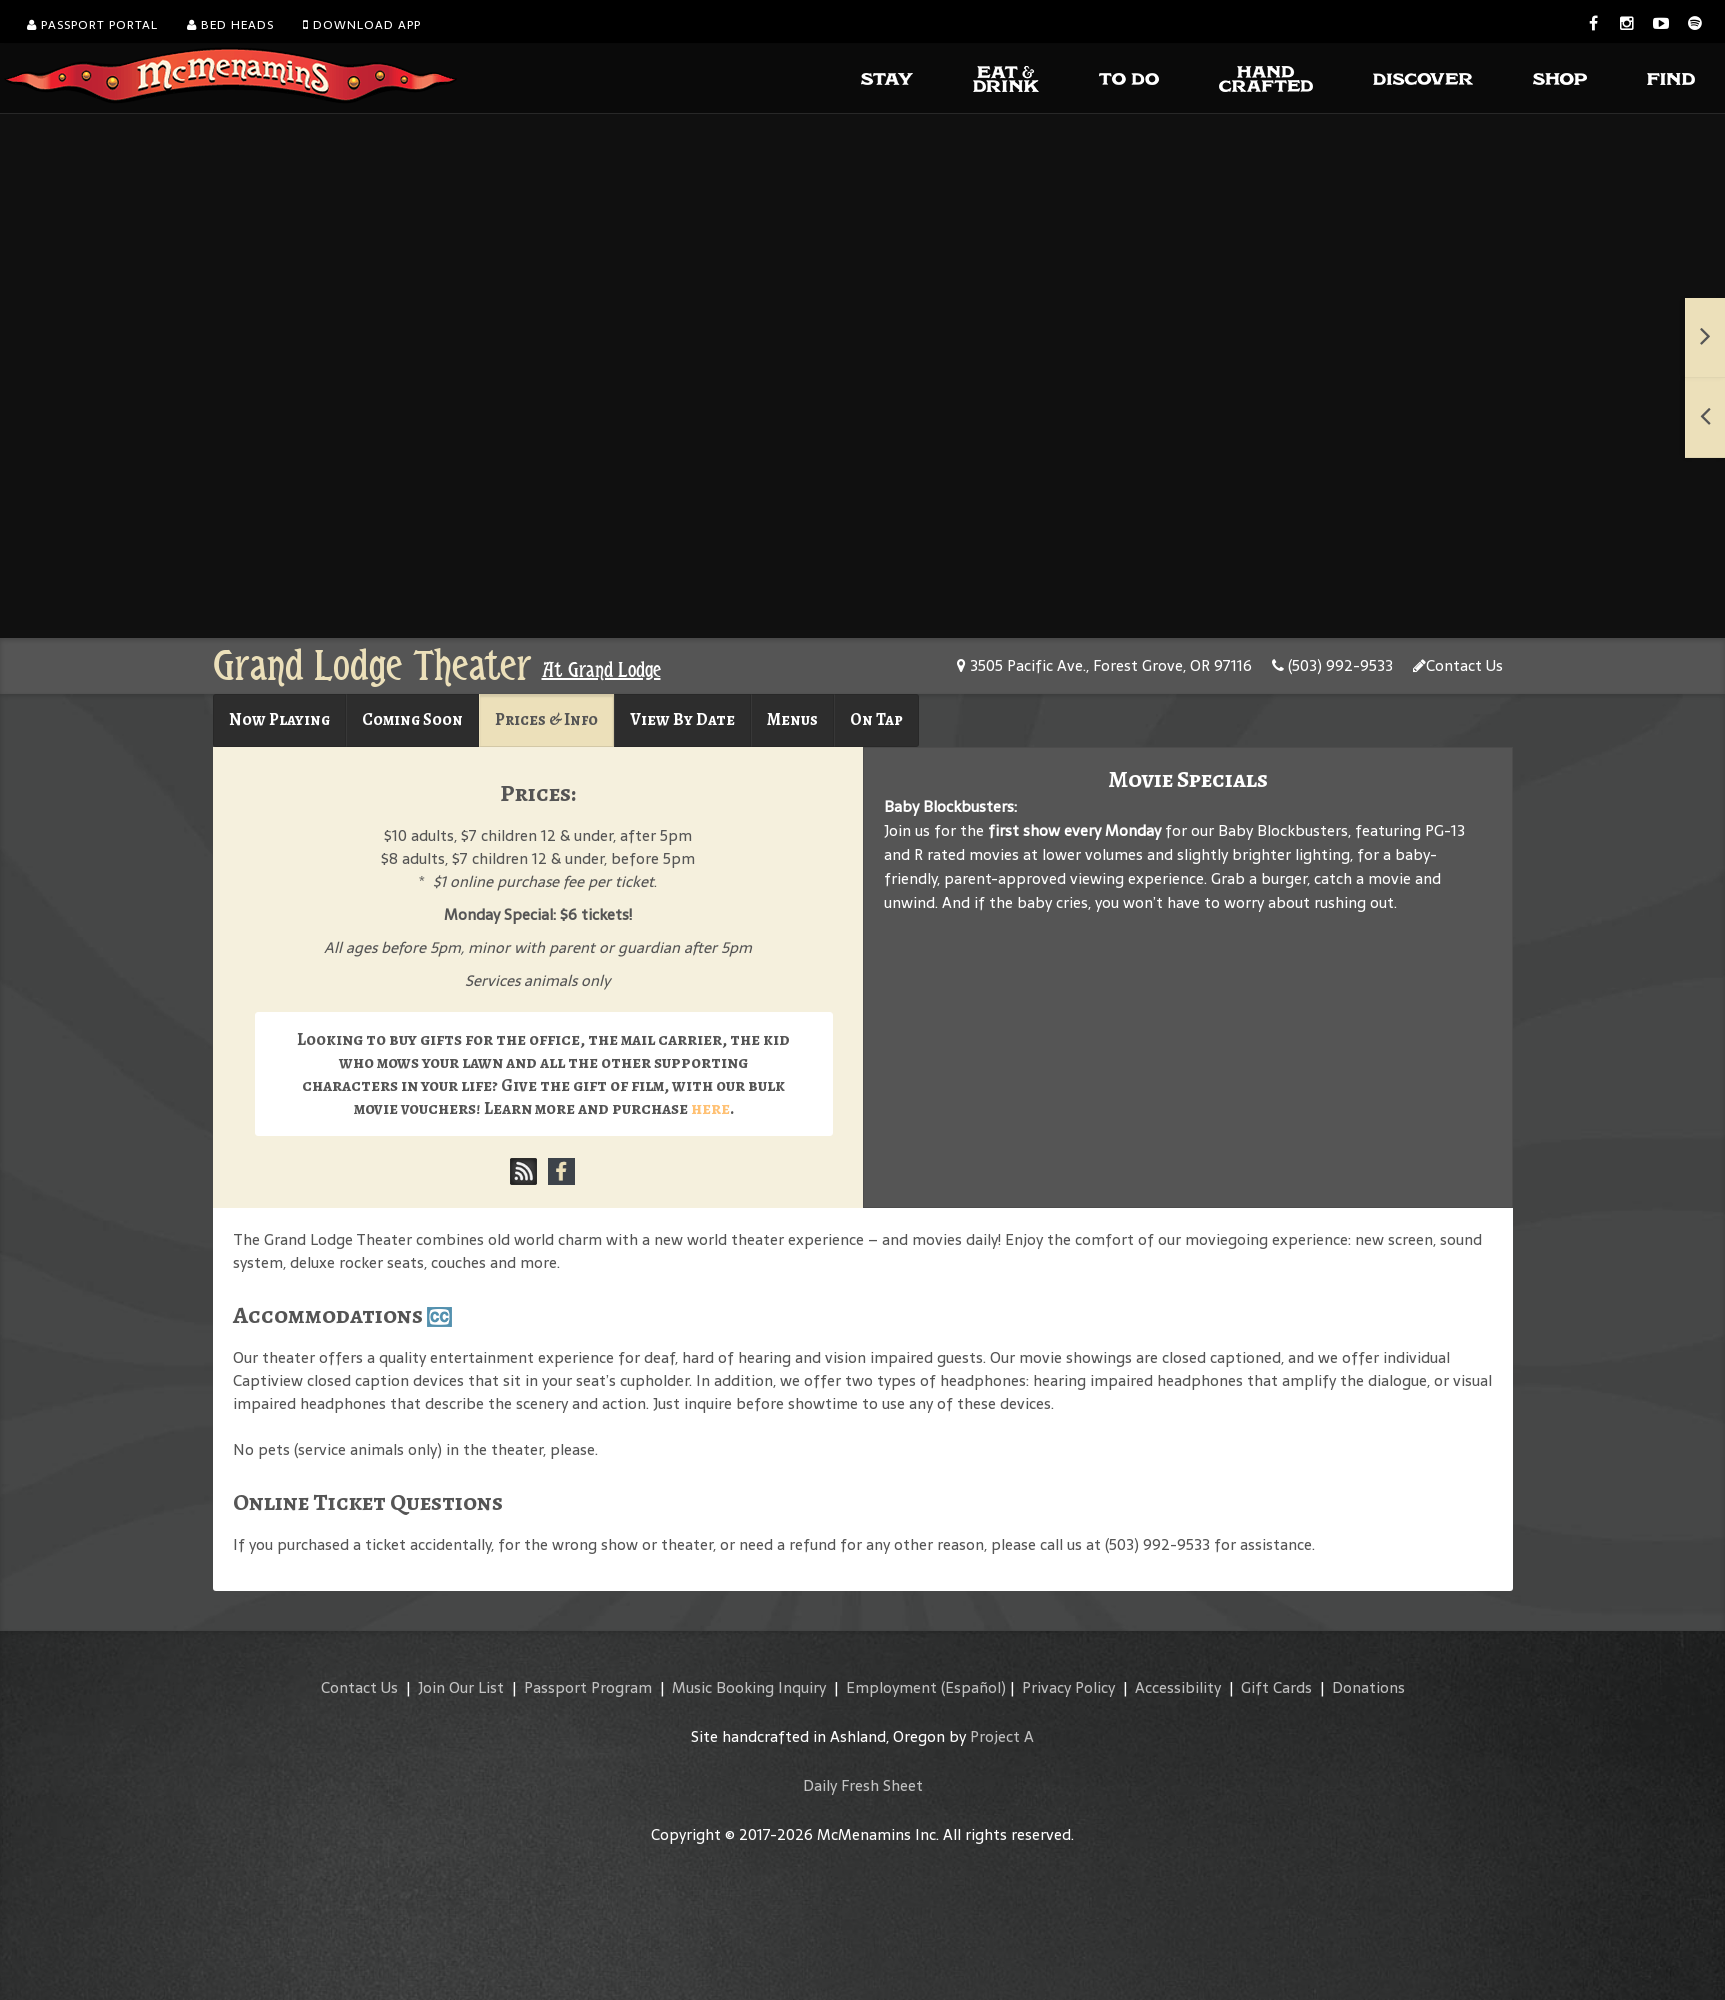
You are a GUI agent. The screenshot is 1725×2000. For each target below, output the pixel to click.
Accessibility (1178, 1687)
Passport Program (588, 1687)
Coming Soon (412, 719)
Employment (891, 1687)
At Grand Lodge (601, 670)
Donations (1368, 1687)
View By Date (682, 719)
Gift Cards (1276, 1687)
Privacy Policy (1068, 1687)
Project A (1002, 1736)
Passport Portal (92, 25)
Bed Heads (230, 25)
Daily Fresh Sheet (863, 1785)
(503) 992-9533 (1332, 665)
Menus (792, 719)
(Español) (973, 1687)
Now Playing (279, 719)
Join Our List (461, 1687)
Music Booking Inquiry (749, 1687)
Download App (362, 25)
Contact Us (1458, 665)
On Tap (876, 719)
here (710, 1108)
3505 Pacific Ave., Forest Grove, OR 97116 (1104, 665)
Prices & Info (546, 719)
